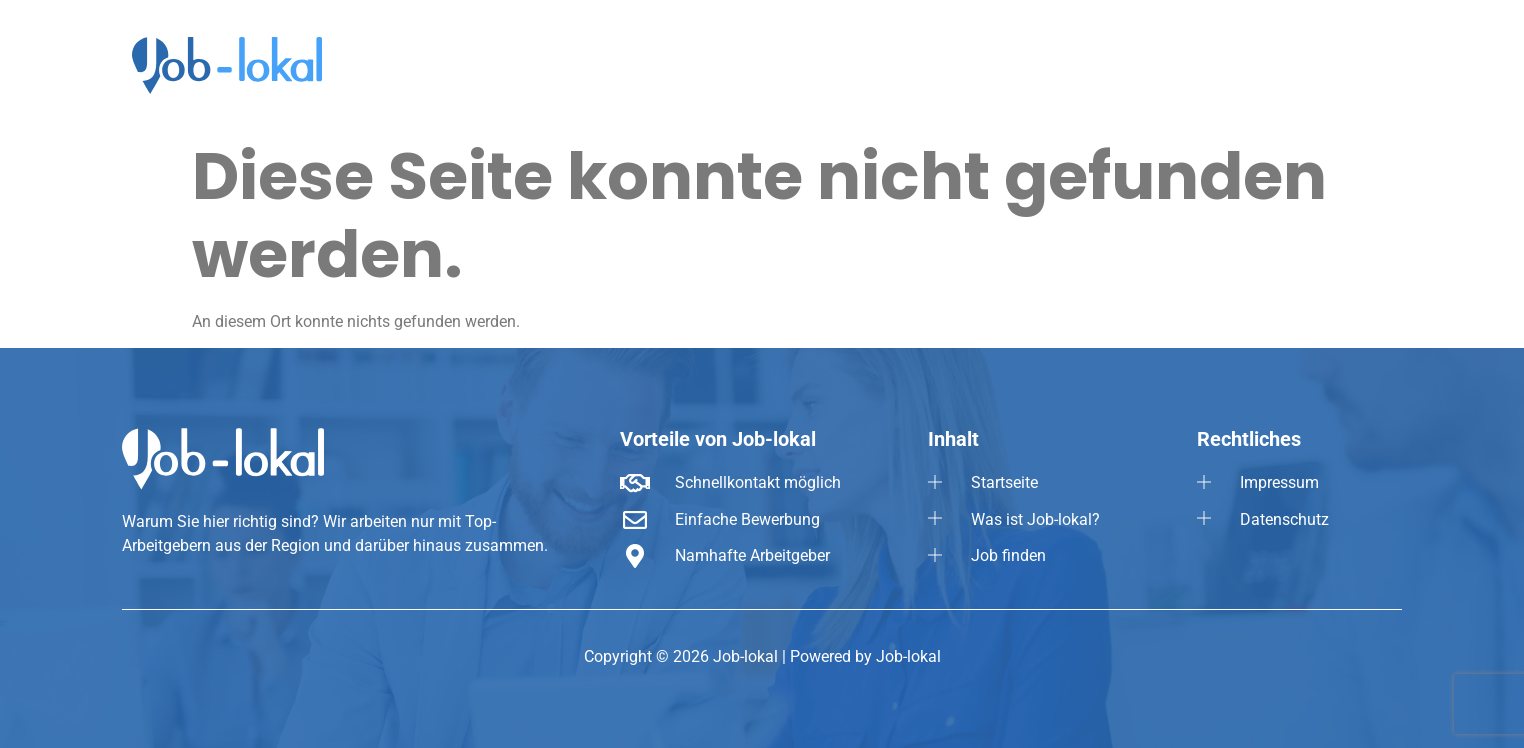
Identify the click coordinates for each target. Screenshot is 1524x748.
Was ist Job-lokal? (1086, 60)
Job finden (1216, 60)
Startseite (959, 60)
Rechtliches (1333, 60)
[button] (1333, 60)
